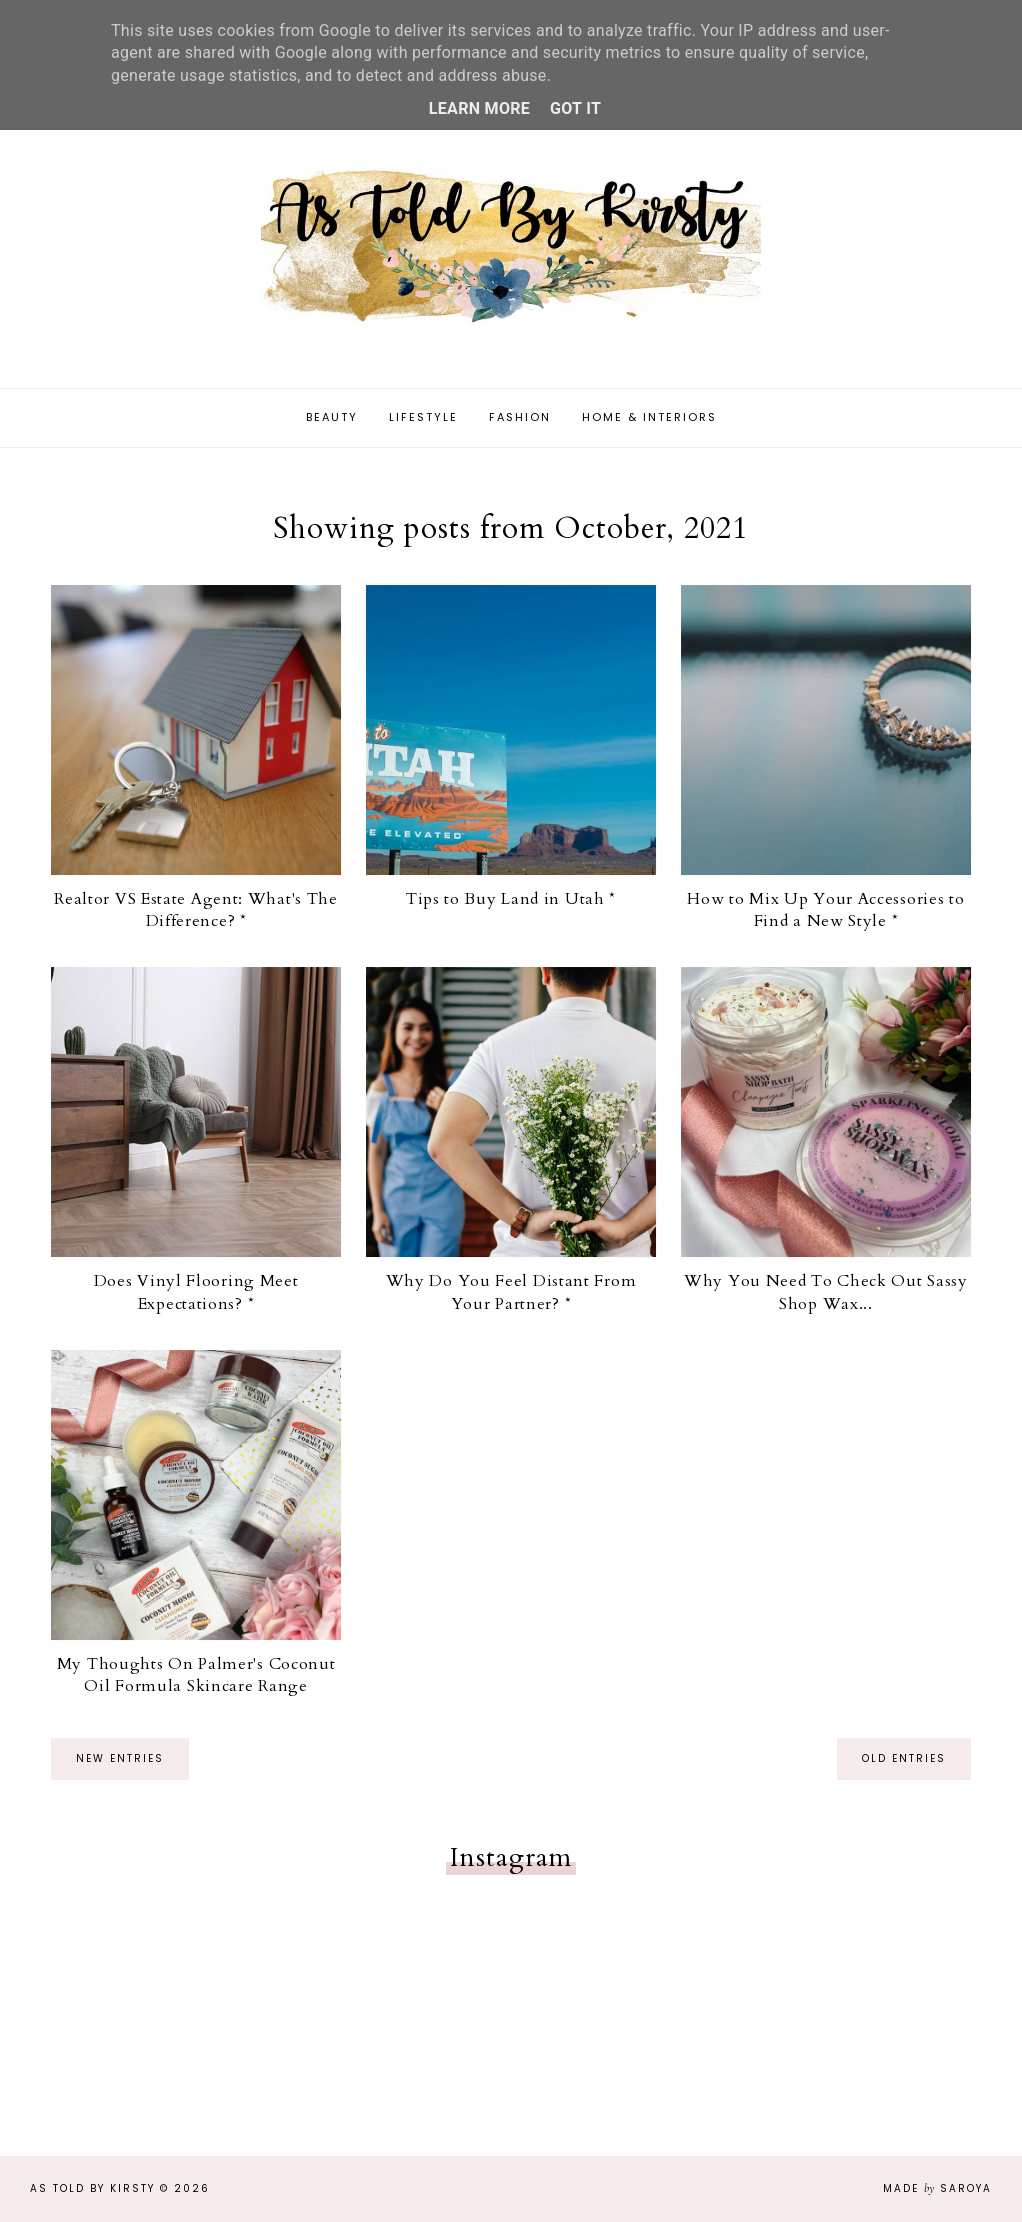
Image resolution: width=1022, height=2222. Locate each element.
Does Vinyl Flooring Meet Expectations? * (196, 1292)
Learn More (479, 108)
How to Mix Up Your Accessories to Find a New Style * (825, 910)
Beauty (332, 417)
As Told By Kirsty (92, 2188)
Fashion (520, 417)
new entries (120, 1758)
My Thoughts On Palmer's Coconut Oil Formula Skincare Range (196, 1675)
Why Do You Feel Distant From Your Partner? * (511, 1292)
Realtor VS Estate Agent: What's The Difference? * (196, 910)
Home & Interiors (649, 417)
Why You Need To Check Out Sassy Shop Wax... (826, 1292)
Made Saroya (937, 2188)
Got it (575, 108)
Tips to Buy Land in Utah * (511, 899)
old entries (904, 1758)
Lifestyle (423, 417)
